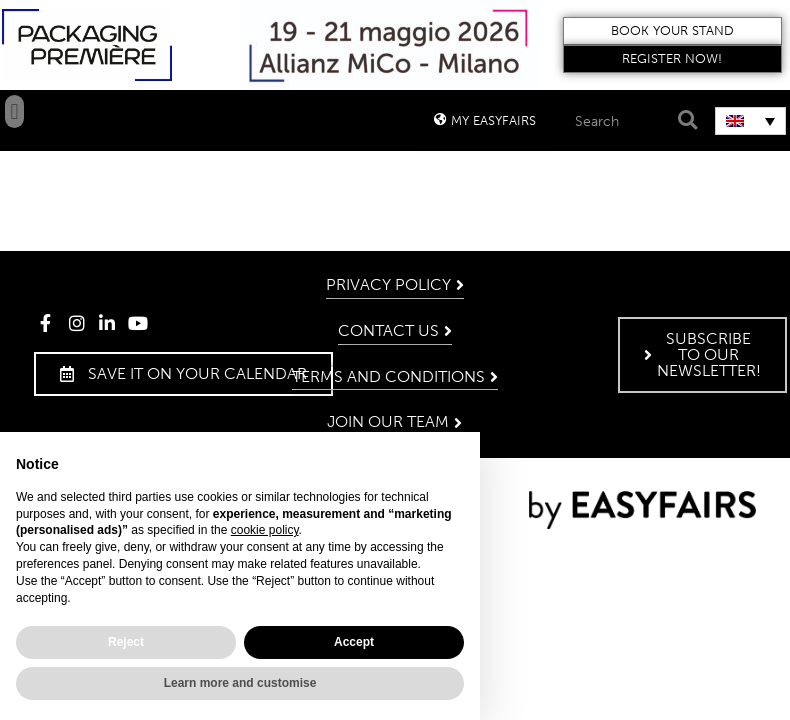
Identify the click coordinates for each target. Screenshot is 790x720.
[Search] (684, 120)
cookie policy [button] (265, 530)
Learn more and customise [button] (240, 683)
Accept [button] (354, 642)
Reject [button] (126, 642)
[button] (673, 31)
